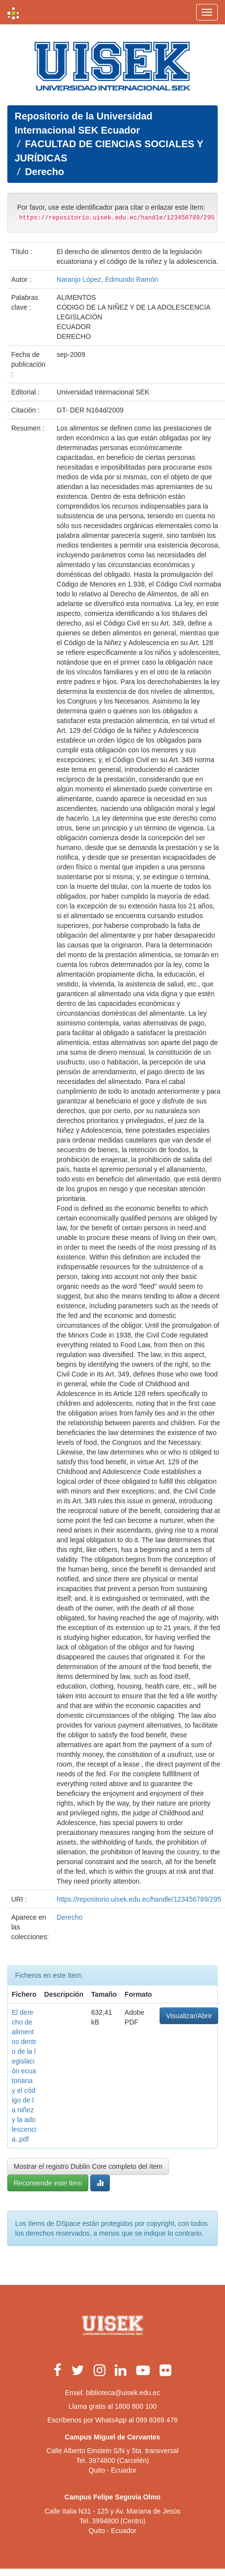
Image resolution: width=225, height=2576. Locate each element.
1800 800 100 (136, 2406)
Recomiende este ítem (48, 2183)
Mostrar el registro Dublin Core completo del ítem (88, 2166)
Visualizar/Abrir (189, 2016)
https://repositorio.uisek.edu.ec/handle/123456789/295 (139, 1899)
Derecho (44, 171)
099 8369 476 (157, 2420)
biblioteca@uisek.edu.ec (123, 2393)
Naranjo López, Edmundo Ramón (107, 279)
